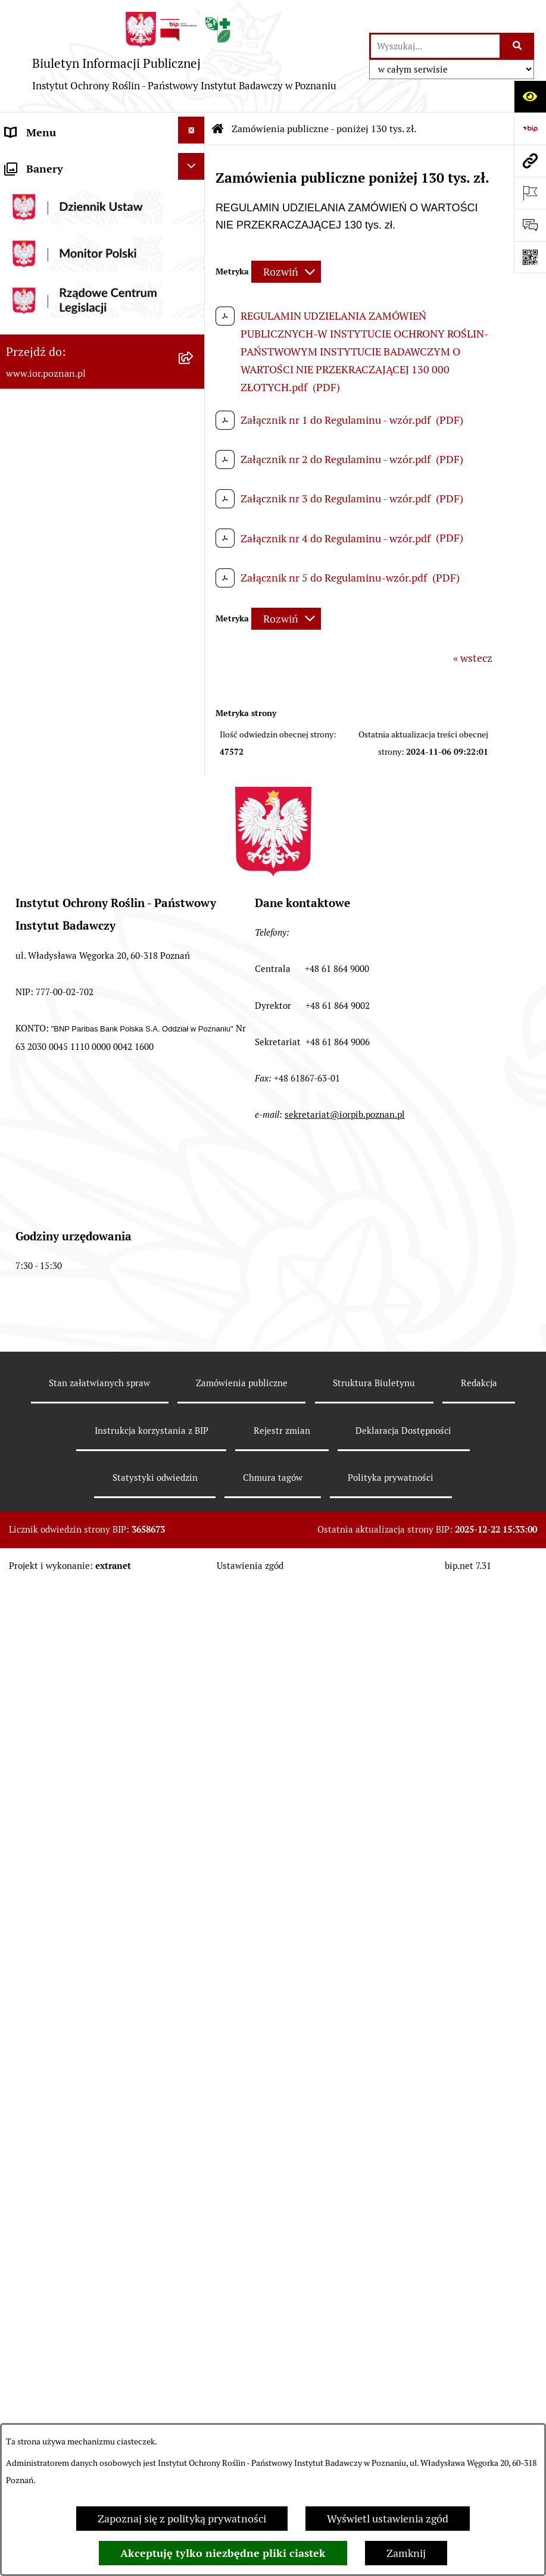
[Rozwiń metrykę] (286, 272)
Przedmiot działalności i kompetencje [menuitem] (62, 207)
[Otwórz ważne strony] (530, 193)
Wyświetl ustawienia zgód (387, 2518)
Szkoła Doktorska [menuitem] (46, 314)
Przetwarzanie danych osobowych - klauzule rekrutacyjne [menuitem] (89, 1534)
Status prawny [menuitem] (39, 164)
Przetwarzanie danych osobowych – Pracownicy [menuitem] (89, 1481)
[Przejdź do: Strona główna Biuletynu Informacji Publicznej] (217, 129)
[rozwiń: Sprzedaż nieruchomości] (194, 1297)
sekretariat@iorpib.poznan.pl (345, 2172)
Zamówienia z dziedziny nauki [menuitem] (76, 1235)
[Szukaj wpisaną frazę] (517, 46)
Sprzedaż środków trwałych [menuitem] (70, 1267)
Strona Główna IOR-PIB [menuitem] (61, 1577)
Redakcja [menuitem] (26, 443)
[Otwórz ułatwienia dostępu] (530, 96)
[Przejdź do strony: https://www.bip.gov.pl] (530, 128)
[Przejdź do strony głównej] (184, 56)
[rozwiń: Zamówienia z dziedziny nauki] (194, 1233)
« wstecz (472, 658)
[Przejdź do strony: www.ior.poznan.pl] (530, 161)
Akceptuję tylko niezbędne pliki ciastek (223, 2553)
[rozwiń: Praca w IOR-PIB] (194, 473)
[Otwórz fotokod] (530, 257)
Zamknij (406, 2553)
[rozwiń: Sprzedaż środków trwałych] (194, 1265)
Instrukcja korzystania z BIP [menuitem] (71, 411)
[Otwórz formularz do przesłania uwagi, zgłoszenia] (530, 225)
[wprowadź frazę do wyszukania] (435, 46)
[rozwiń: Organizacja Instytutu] (194, 280)
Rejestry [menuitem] (24, 379)
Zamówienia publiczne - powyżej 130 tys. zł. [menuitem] (82, 518)
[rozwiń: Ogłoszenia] (194, 1329)
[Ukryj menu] (191, 130)
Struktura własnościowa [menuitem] (61, 347)
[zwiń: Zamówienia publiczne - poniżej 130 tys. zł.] (194, 559)
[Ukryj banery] (191, 1611)
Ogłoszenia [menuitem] (31, 1331)
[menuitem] (102, 633)
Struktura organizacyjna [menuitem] (62, 250)
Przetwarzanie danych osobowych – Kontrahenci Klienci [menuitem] (89, 1427)
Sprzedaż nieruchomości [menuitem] (63, 1299)
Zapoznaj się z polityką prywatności (182, 2518)
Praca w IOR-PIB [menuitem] (44, 475)
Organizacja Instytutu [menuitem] (56, 282)
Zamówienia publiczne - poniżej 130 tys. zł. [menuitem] (90, 571)
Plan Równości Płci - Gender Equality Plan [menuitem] (71, 1374)
